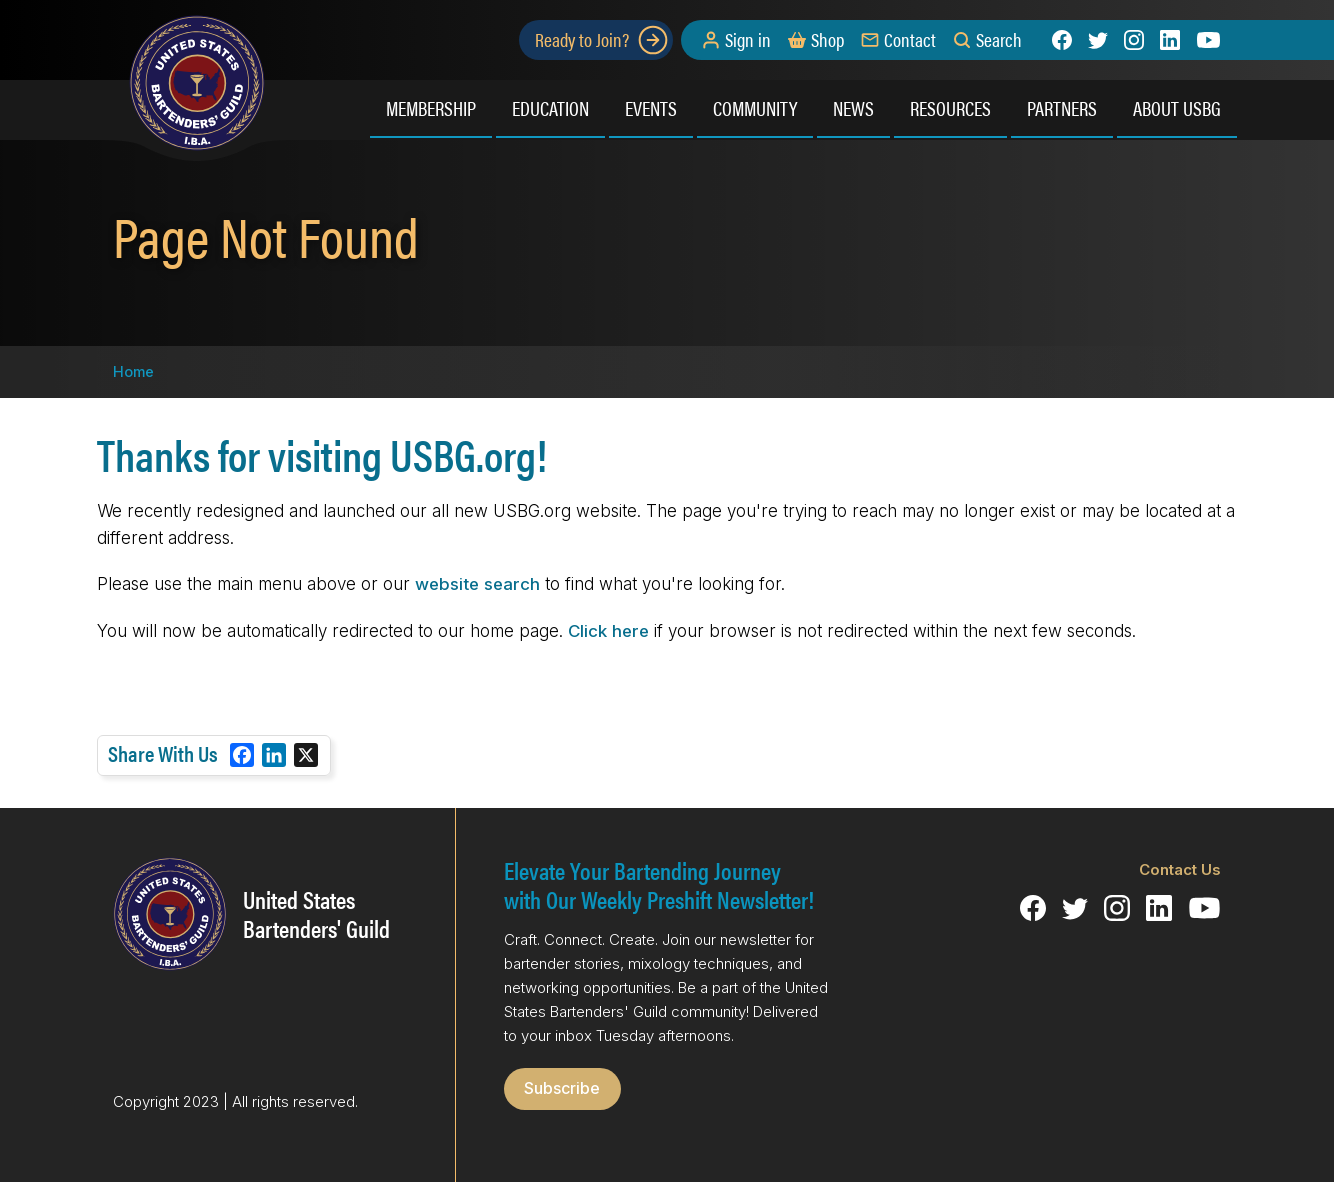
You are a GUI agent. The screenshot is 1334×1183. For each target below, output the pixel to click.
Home (133, 371)
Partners (1062, 107)
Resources (950, 107)
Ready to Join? (602, 40)
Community (755, 107)
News (853, 107)
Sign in (748, 40)
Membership (431, 107)
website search (477, 584)
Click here (608, 631)
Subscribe (562, 1088)
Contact (910, 40)
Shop (827, 40)
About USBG (1177, 107)
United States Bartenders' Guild (316, 914)
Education (550, 107)
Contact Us (1180, 869)
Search (999, 40)
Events (651, 107)
